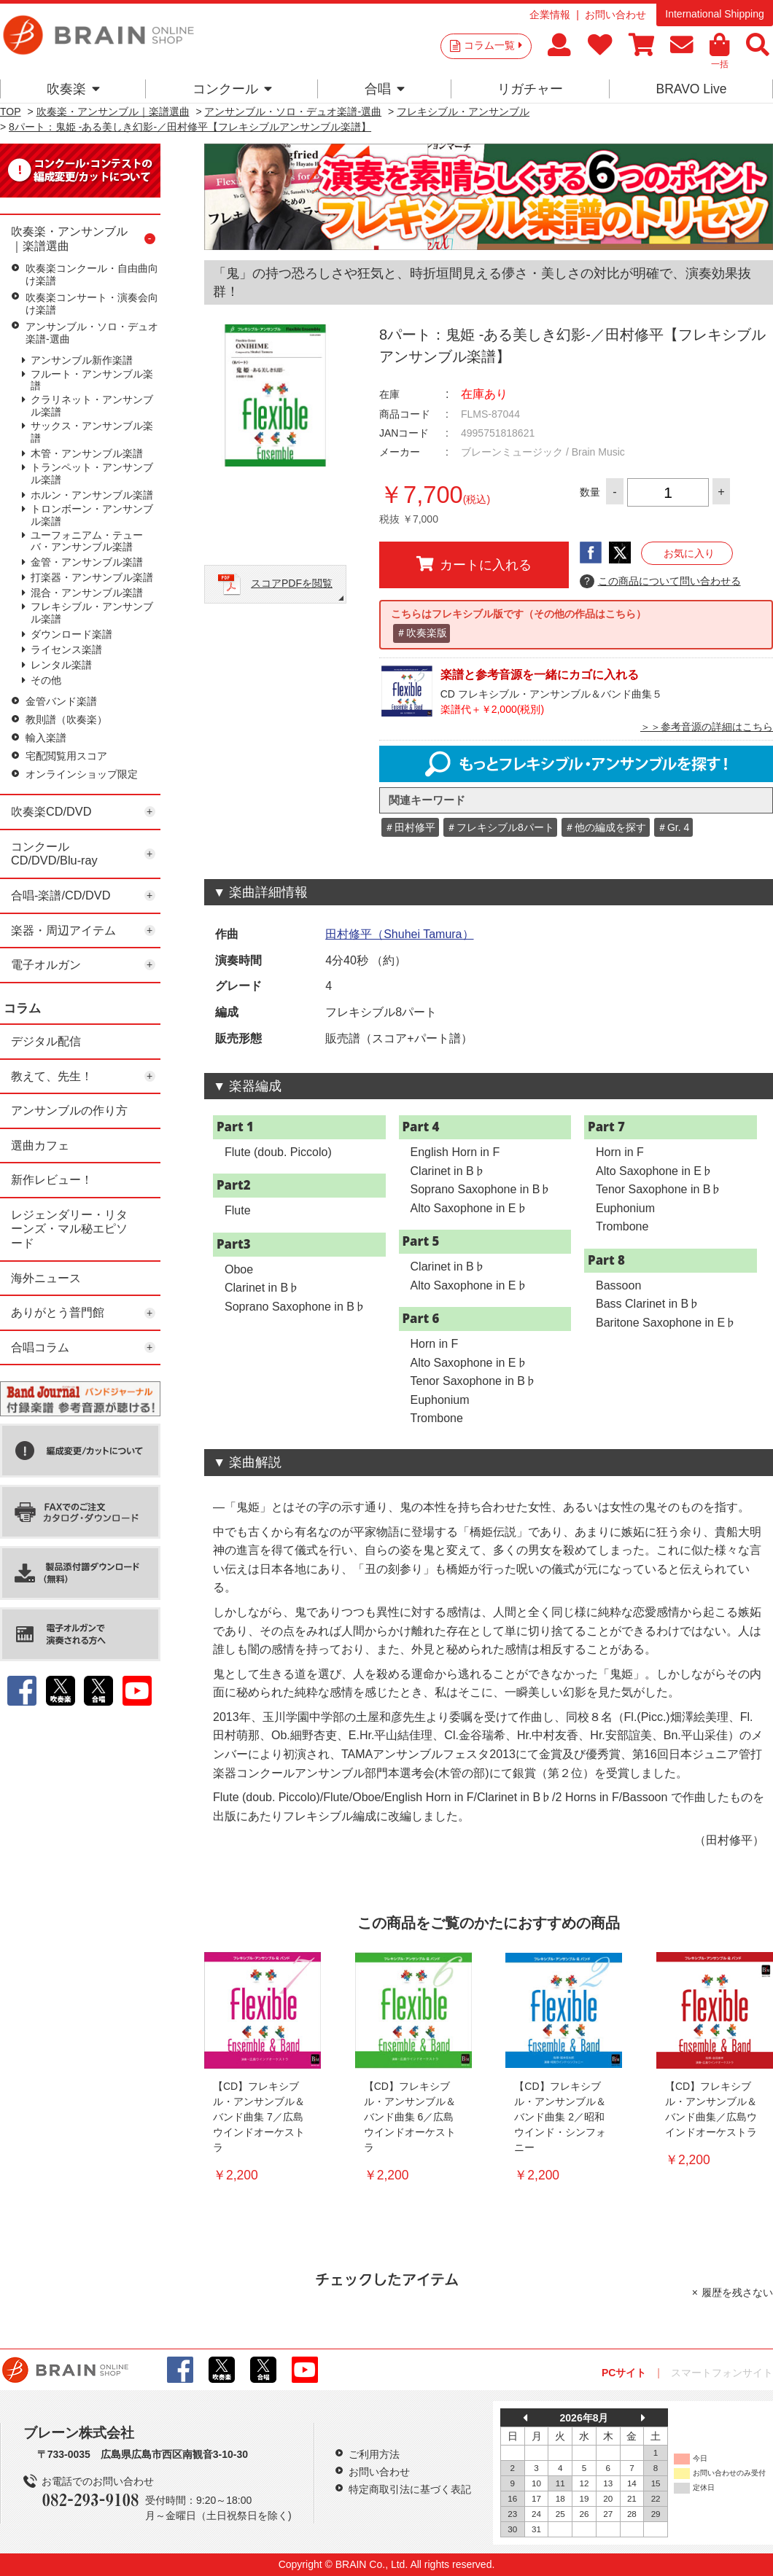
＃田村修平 (409, 827)
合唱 (385, 89)
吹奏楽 (73, 89)
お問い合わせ (615, 14)
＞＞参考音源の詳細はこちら (706, 727)
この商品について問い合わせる (660, 581)
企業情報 (549, 14)
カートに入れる (474, 564)
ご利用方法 (374, 2454)
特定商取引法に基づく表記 (410, 2489)
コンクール (232, 89)
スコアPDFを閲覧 (292, 583)
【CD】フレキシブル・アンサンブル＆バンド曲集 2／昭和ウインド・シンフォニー (560, 2116)
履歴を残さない (737, 2292)
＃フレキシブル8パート (500, 827)
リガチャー (530, 89)
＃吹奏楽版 (421, 633)
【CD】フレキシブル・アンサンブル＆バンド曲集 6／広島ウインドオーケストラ (410, 2116)
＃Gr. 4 (673, 827)
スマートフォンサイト (722, 2372)
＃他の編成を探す (605, 827)
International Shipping (714, 14)
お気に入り (689, 553)
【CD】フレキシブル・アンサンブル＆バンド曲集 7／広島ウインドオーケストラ (259, 2116)
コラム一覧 (493, 45)
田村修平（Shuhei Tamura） (399, 934)
